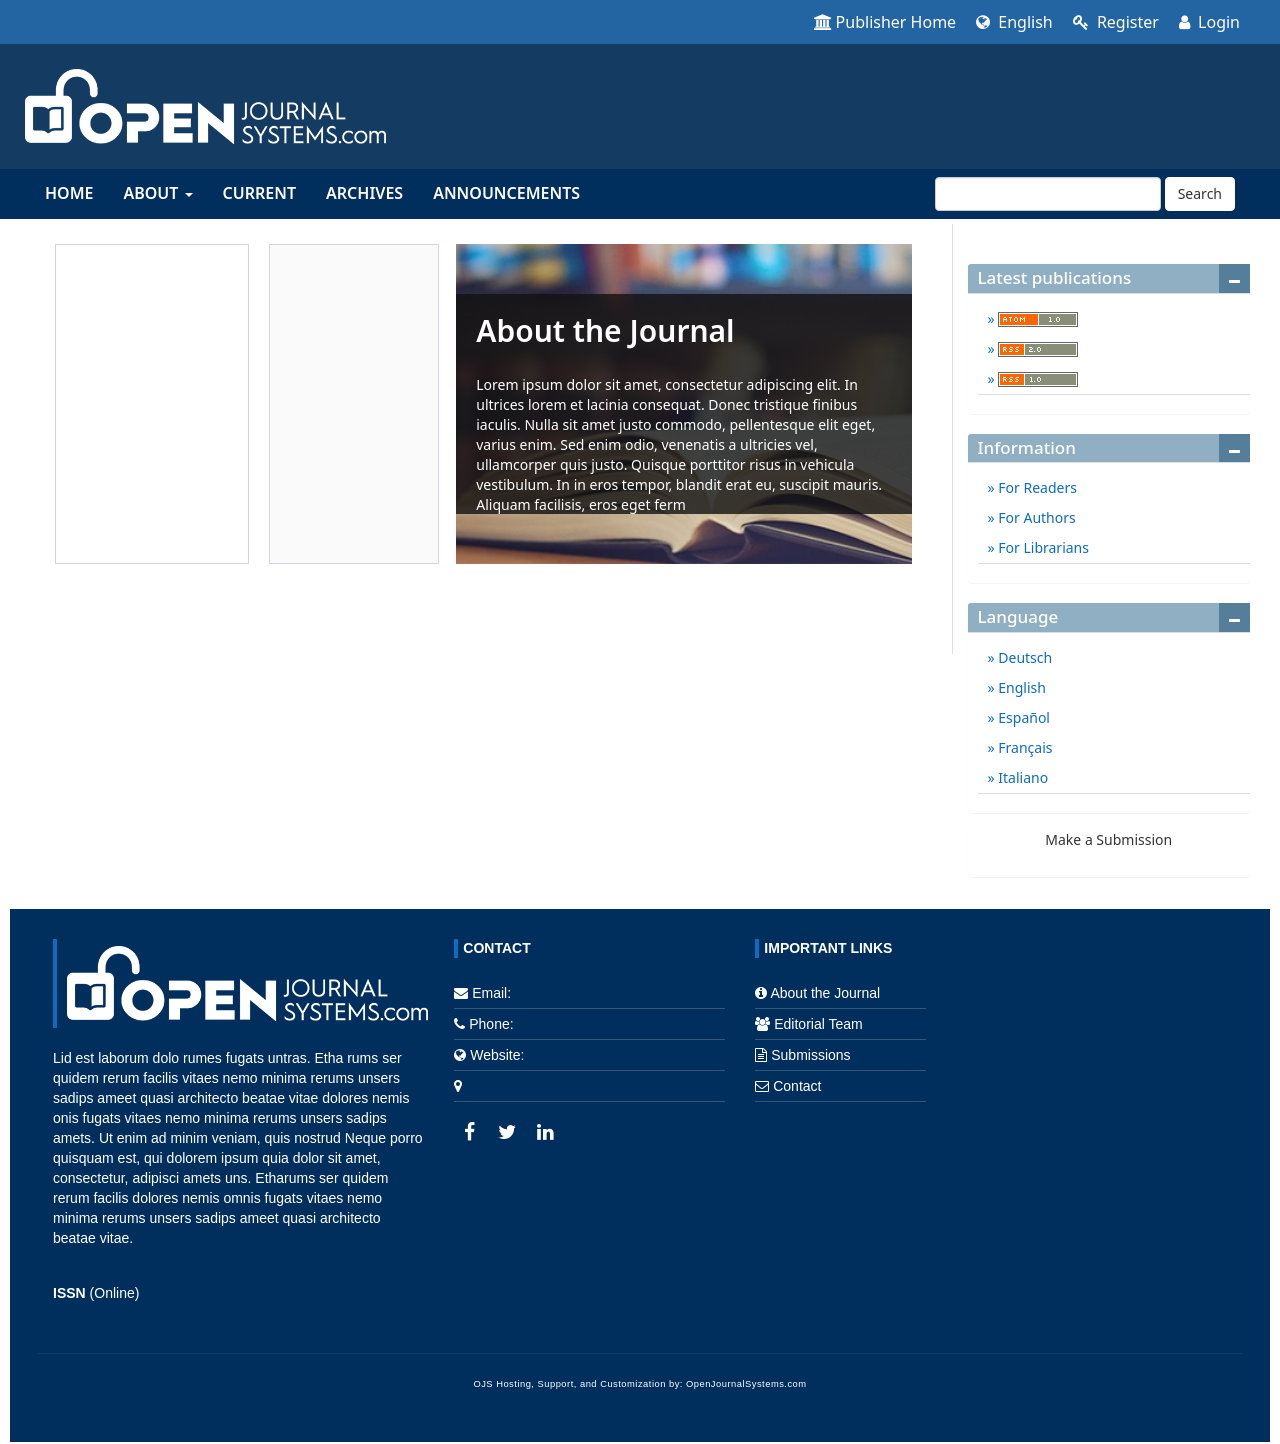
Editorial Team (818, 1024)
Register (1116, 22)
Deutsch (1024, 657)
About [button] (157, 193)
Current (259, 193)
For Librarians (1042, 547)
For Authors (1035, 517)
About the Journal (825, 993)
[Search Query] (1048, 194)
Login (1209, 22)
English (1014, 22)
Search (1200, 193)
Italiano (1022, 777)
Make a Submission (1108, 839)
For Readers (1036, 487)
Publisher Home (885, 22)
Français (1024, 747)
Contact (797, 1086)
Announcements (506, 193)
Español (1022, 717)
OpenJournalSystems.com (746, 1384)
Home (69, 193)
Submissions (810, 1055)
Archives (364, 193)
